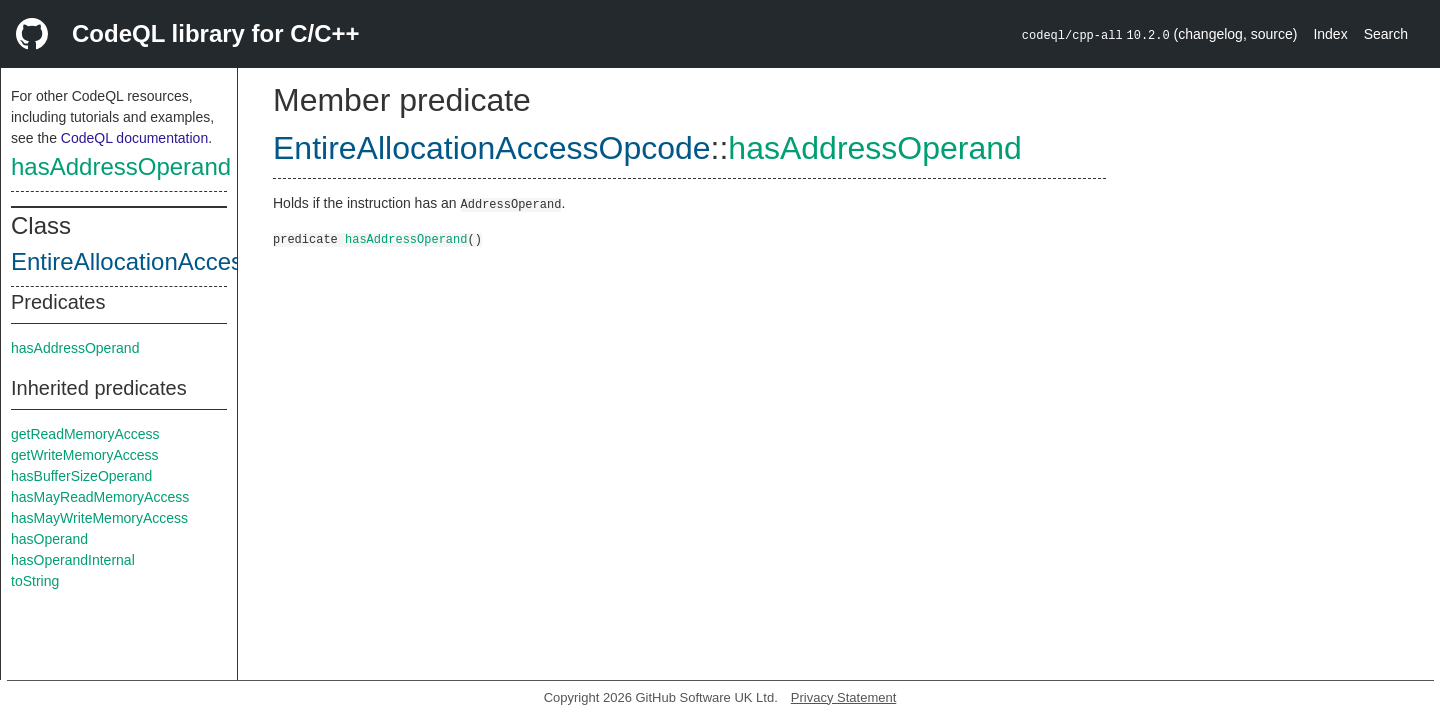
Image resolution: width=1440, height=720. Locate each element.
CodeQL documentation (134, 138)
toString (35, 581)
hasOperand (49, 539)
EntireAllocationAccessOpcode (175, 261)
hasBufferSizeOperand (81, 476)
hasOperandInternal (73, 560)
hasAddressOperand (121, 166)
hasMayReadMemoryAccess (100, 497)
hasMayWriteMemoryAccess (99, 518)
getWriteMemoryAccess (85, 455)
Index (1330, 34)
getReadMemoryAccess (85, 434)
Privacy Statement (844, 697)
